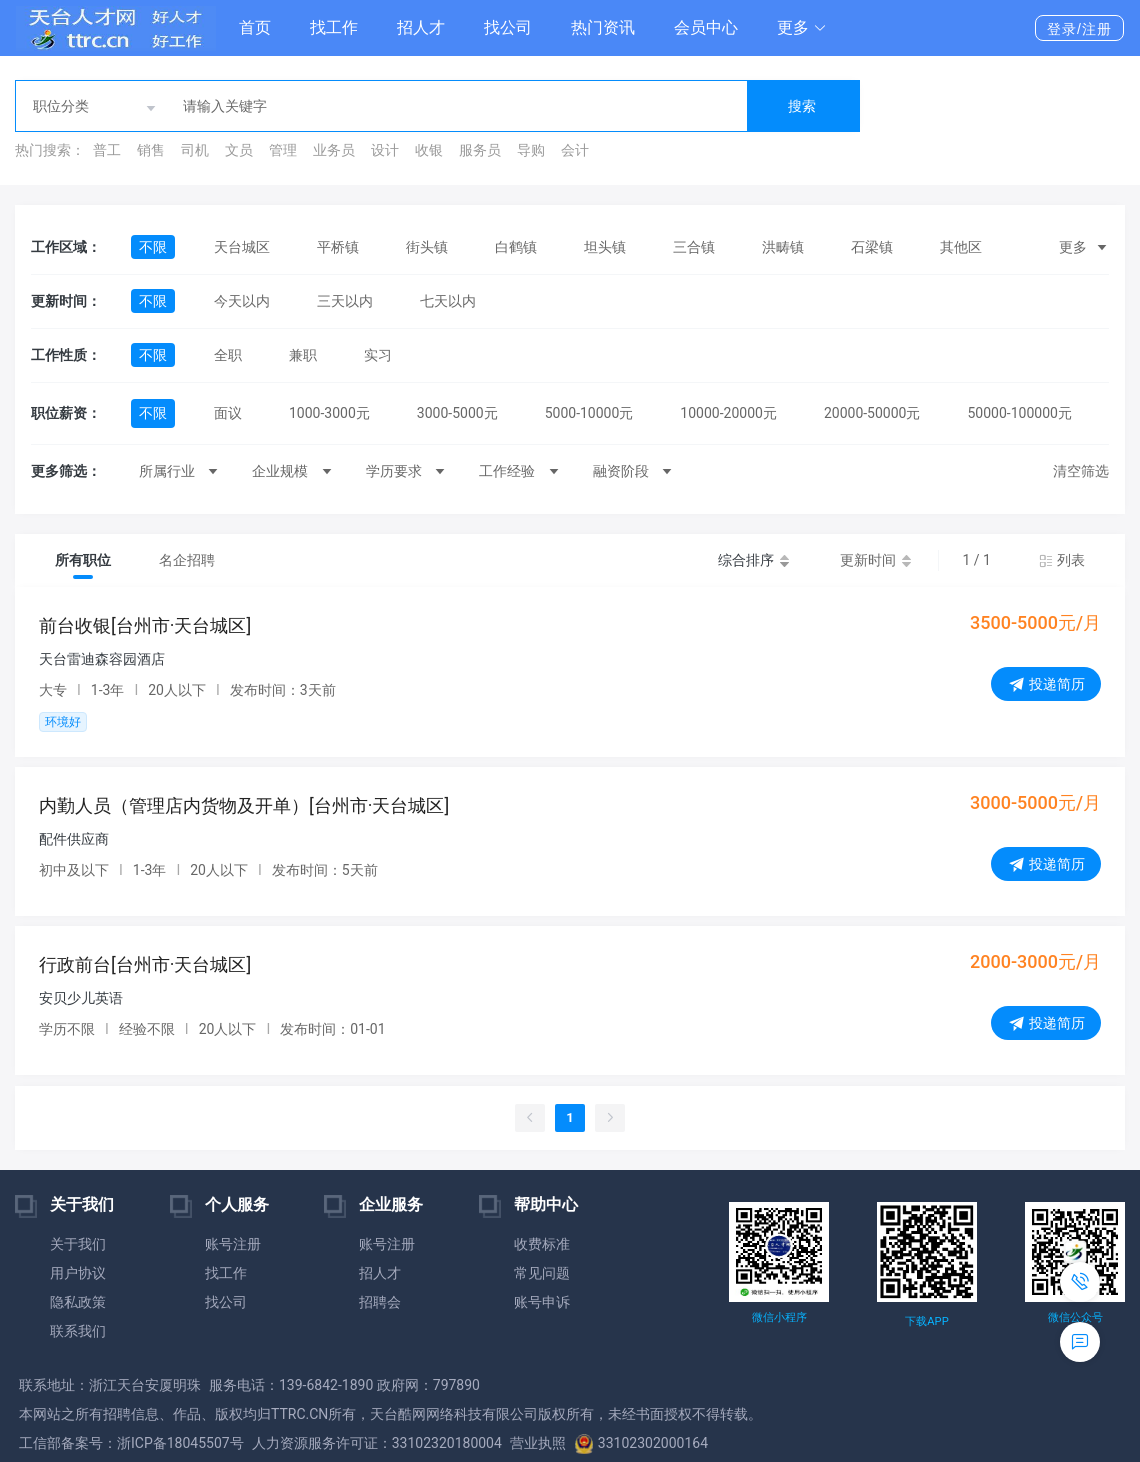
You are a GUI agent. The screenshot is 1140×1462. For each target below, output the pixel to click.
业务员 (334, 150)
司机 (195, 150)
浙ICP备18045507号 (180, 1443)
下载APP (926, 1321)
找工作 (334, 27)
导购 (531, 150)
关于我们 (78, 1244)
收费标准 (542, 1244)
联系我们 (78, 1331)
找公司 (508, 27)
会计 (575, 150)
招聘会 (380, 1302)
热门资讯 (603, 27)
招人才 (421, 27)
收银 (429, 150)
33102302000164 (641, 1443)
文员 (239, 150)
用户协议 (78, 1273)
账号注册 (233, 1244)
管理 (283, 150)
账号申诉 (542, 1302)
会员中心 (706, 27)
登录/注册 (1079, 29)
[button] (802, 28)
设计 (385, 150)
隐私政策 (78, 1302)
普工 (107, 150)
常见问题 (542, 1273)
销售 (151, 150)
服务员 (480, 150)
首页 (255, 27)
